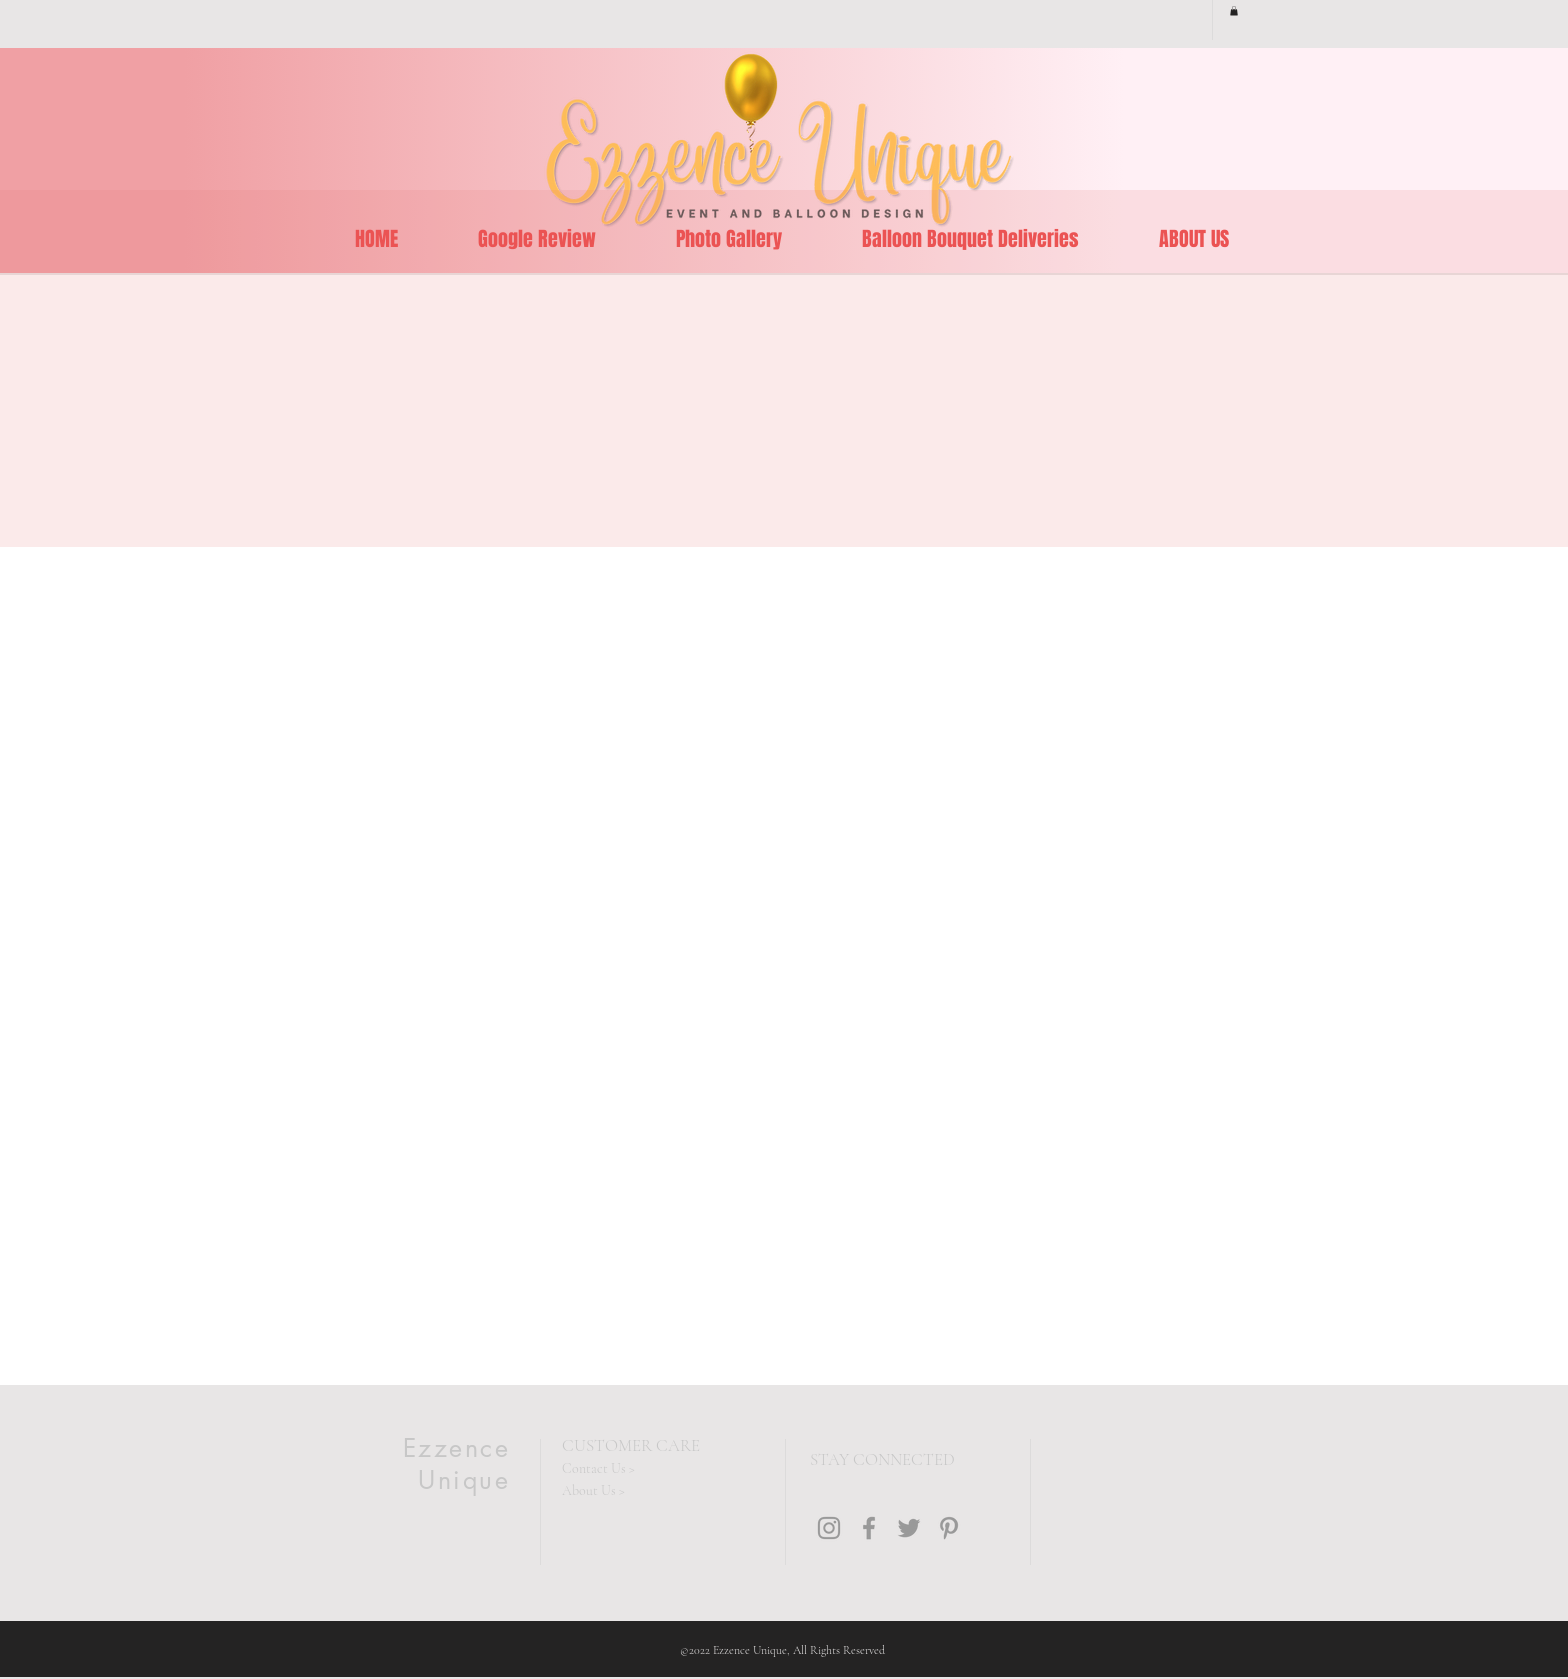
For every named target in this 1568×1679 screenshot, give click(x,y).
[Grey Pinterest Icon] (949, 1528)
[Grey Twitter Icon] (909, 1528)
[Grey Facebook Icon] (869, 1528)
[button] (1234, 11)
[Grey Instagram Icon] (829, 1528)
